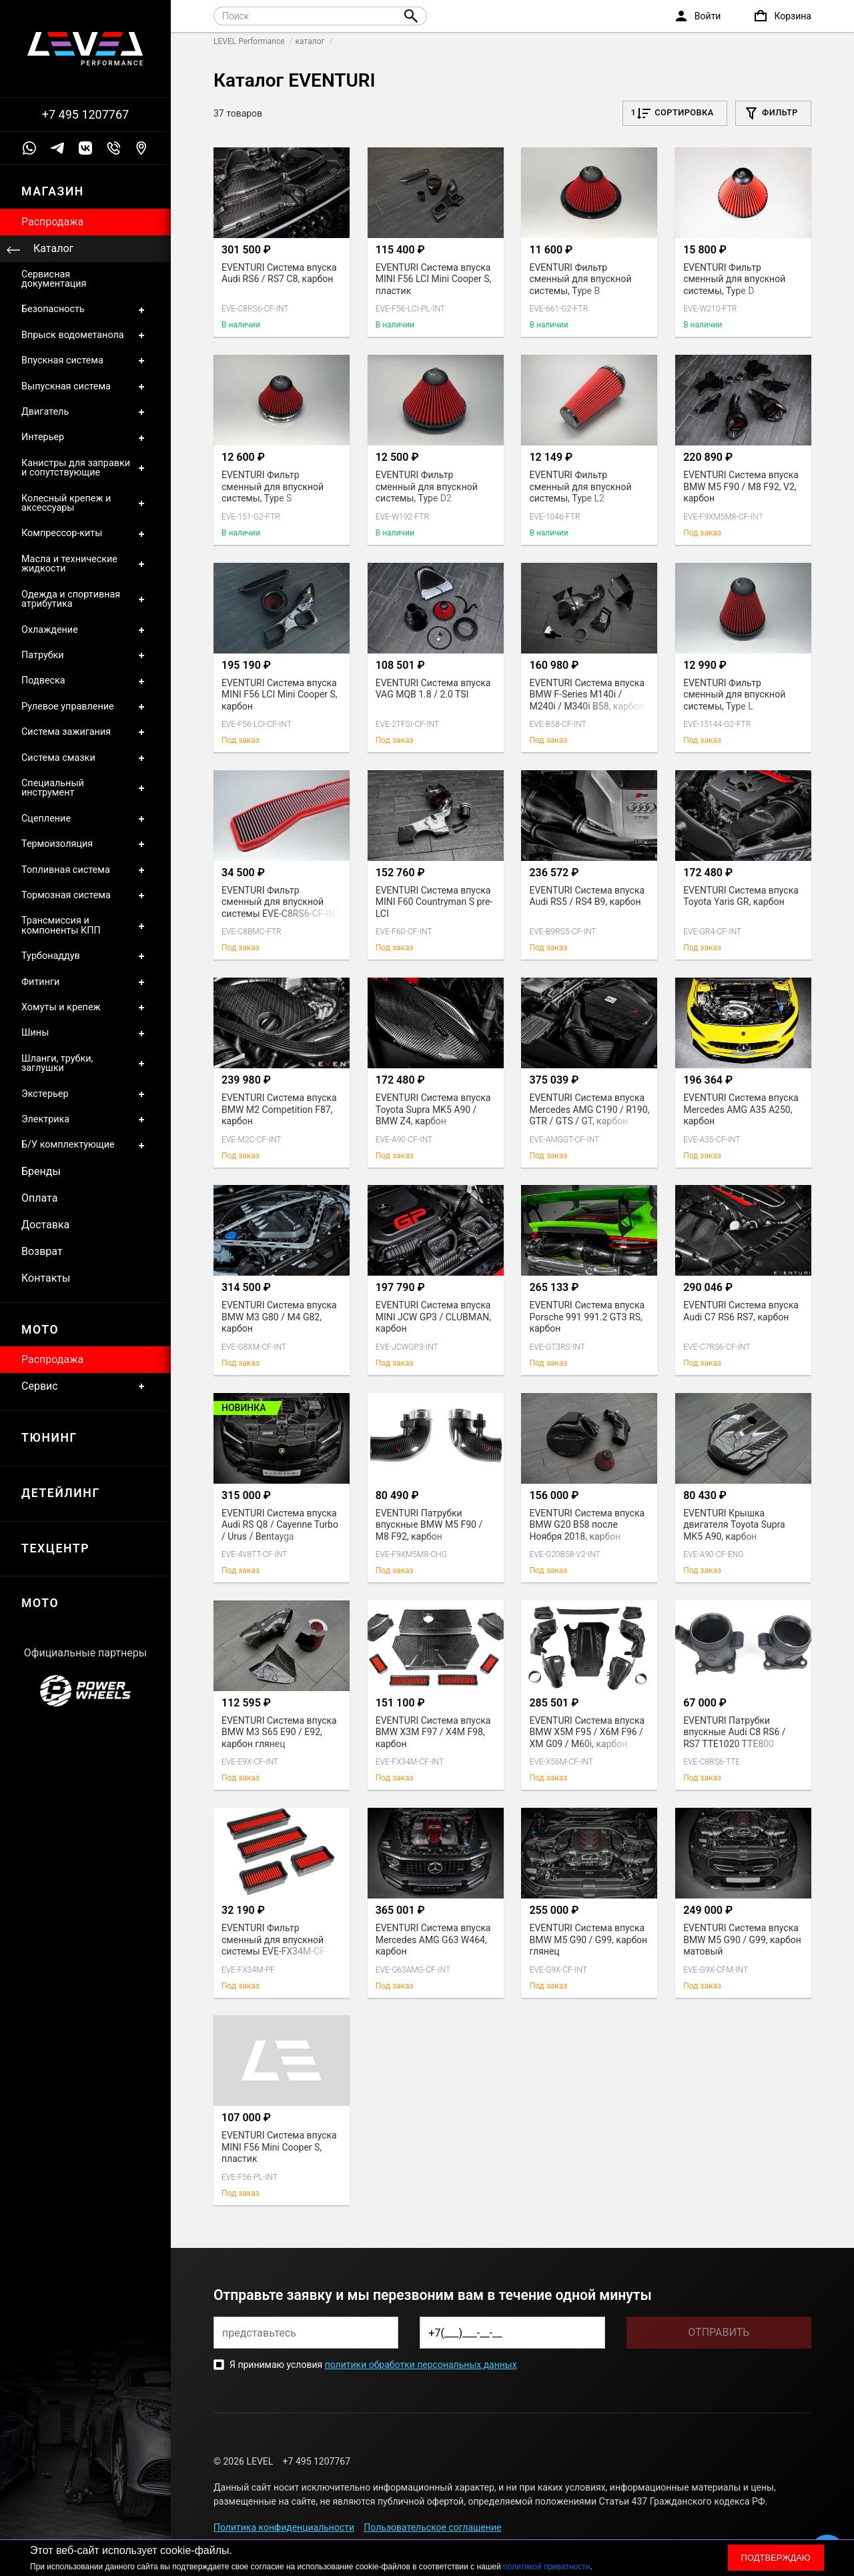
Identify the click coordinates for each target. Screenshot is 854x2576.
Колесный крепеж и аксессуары (85, 503)
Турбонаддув (85, 956)
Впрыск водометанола (85, 335)
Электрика (85, 1119)
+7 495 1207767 (85, 115)
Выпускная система (85, 386)
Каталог (53, 248)
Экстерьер (85, 1094)
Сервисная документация (53, 279)
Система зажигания (85, 732)
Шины (85, 1033)
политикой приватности (546, 2566)
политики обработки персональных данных (421, 2364)
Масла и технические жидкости (85, 564)
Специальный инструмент (85, 788)
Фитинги (85, 982)
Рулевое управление (85, 707)
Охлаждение (85, 630)
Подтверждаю (776, 2558)
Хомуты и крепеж (85, 1007)
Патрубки (85, 655)
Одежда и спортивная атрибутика (85, 599)
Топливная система (85, 870)
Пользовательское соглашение (432, 2527)
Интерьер (85, 437)
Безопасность (85, 309)
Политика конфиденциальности (284, 2527)
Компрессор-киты (85, 533)
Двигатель (85, 412)
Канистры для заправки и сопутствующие (85, 468)
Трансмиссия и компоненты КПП (85, 926)
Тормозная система (85, 895)
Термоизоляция (85, 844)
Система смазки (85, 758)
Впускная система (85, 360)
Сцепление (85, 819)
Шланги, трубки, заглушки (85, 1064)
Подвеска (85, 681)
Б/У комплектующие (85, 1145)
